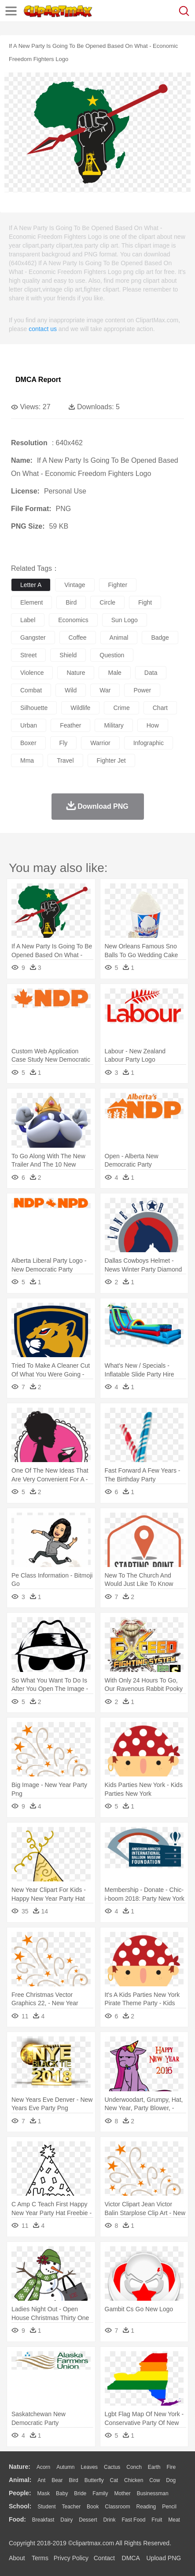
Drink (109, 2520)
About (17, 2558)
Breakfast (43, 2520)
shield (68, 655)
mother (122, 2493)
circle (107, 602)
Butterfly (94, 2480)
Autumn (65, 2467)
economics (73, 619)
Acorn (43, 2467)
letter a (30, 584)
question (111, 655)
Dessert (88, 2520)
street (28, 655)
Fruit (156, 2520)
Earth (154, 2467)
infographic (148, 742)
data (151, 672)
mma (27, 760)
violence (32, 672)
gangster (33, 637)
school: (20, 2506)
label (27, 619)
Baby (62, 2493)
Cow (154, 2480)
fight (145, 602)
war (104, 690)
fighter (118, 584)
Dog (171, 2480)
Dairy (66, 2520)
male (114, 672)
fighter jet (111, 760)
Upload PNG (164, 2558)
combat (31, 690)
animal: (20, 2479)
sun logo (124, 619)
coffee (78, 637)
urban (28, 725)
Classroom (117, 2507)
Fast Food (133, 2520)
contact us (43, 328)
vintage (74, 584)
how (153, 725)
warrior (100, 742)
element (31, 602)
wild (71, 690)
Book (93, 2507)
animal (119, 637)
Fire (171, 2467)
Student (46, 2507)
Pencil (169, 2507)
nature (75, 672)
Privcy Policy (71, 2558)
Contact (104, 2558)
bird (71, 602)
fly (63, 742)
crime (121, 707)
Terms (40, 2558)
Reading (146, 2507)
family (100, 2493)
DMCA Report (38, 379)
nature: (19, 2466)
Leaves (89, 2467)
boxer (28, 742)
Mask (43, 2493)
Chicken (133, 2480)
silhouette (34, 707)
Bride (80, 2493)
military (113, 725)
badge (160, 637)
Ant (41, 2480)
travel (65, 760)
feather (70, 725)
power (142, 690)
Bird (73, 2480)
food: (17, 2519)
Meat (174, 2520)
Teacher (71, 2507)
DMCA (131, 2558)
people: (20, 2493)
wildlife (80, 707)
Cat (114, 2480)
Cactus (112, 2467)
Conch (134, 2467)
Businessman (153, 2493)
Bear (57, 2480)
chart (160, 707)
